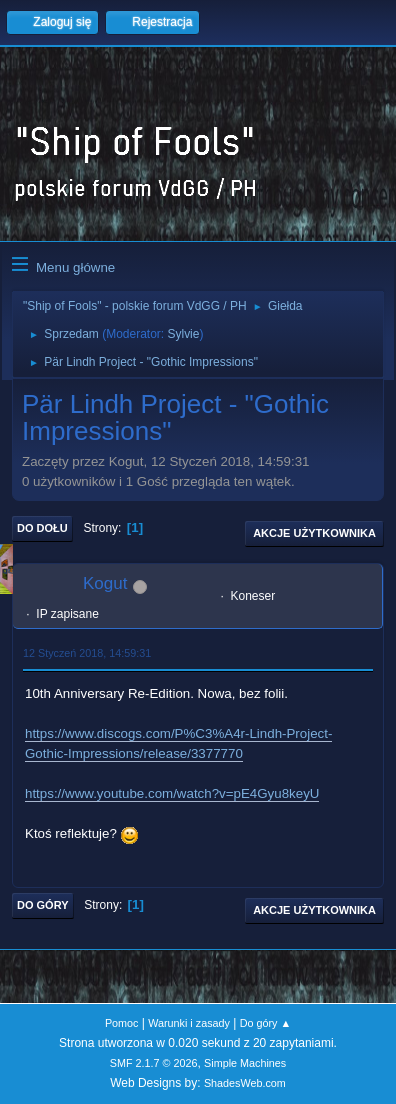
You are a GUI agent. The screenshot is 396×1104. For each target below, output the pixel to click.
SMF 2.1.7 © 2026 (154, 1063)
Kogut (105, 583)
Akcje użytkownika (314, 533)
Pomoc (122, 1023)
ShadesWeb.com (245, 1083)
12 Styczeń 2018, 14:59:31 (87, 653)
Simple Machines (245, 1063)
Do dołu (42, 528)
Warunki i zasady (189, 1023)
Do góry (43, 905)
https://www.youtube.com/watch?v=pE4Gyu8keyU (172, 793)
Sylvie (183, 334)
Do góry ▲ (265, 1023)
